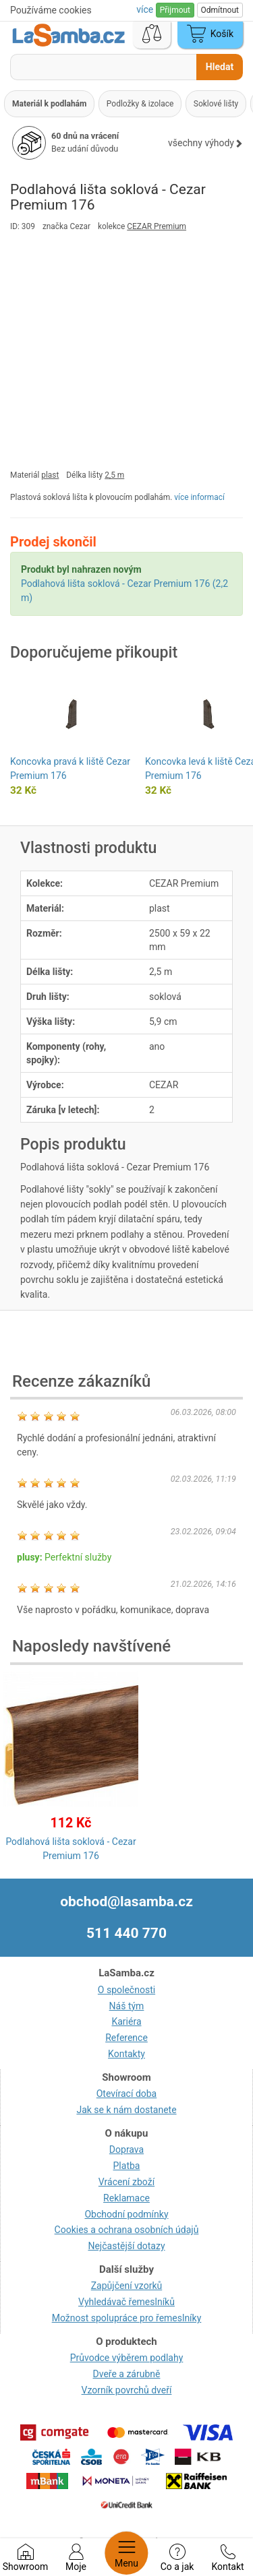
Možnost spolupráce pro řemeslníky (127, 2318)
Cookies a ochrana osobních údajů (127, 2229)
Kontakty (126, 2053)
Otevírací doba (126, 2093)
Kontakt (227, 2558)
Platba (126, 2165)
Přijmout (175, 10)
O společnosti (126, 1989)
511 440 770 (126, 1933)
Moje (75, 2558)
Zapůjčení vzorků (127, 2285)
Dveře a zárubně (127, 2373)
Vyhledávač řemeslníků (126, 2301)
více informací (199, 497)
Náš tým (126, 2006)
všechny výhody (205, 142)
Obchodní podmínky (126, 2214)
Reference (126, 2037)
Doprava (126, 2149)
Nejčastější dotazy (126, 2245)
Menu (126, 2553)
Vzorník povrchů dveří (127, 2390)
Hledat (219, 66)
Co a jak (177, 2558)
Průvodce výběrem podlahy (127, 2357)
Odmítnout (220, 10)
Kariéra (126, 2021)
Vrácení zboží (126, 2181)
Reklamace (126, 2198)
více (145, 9)
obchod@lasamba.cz (126, 1901)
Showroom (25, 2558)
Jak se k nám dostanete (126, 2109)
